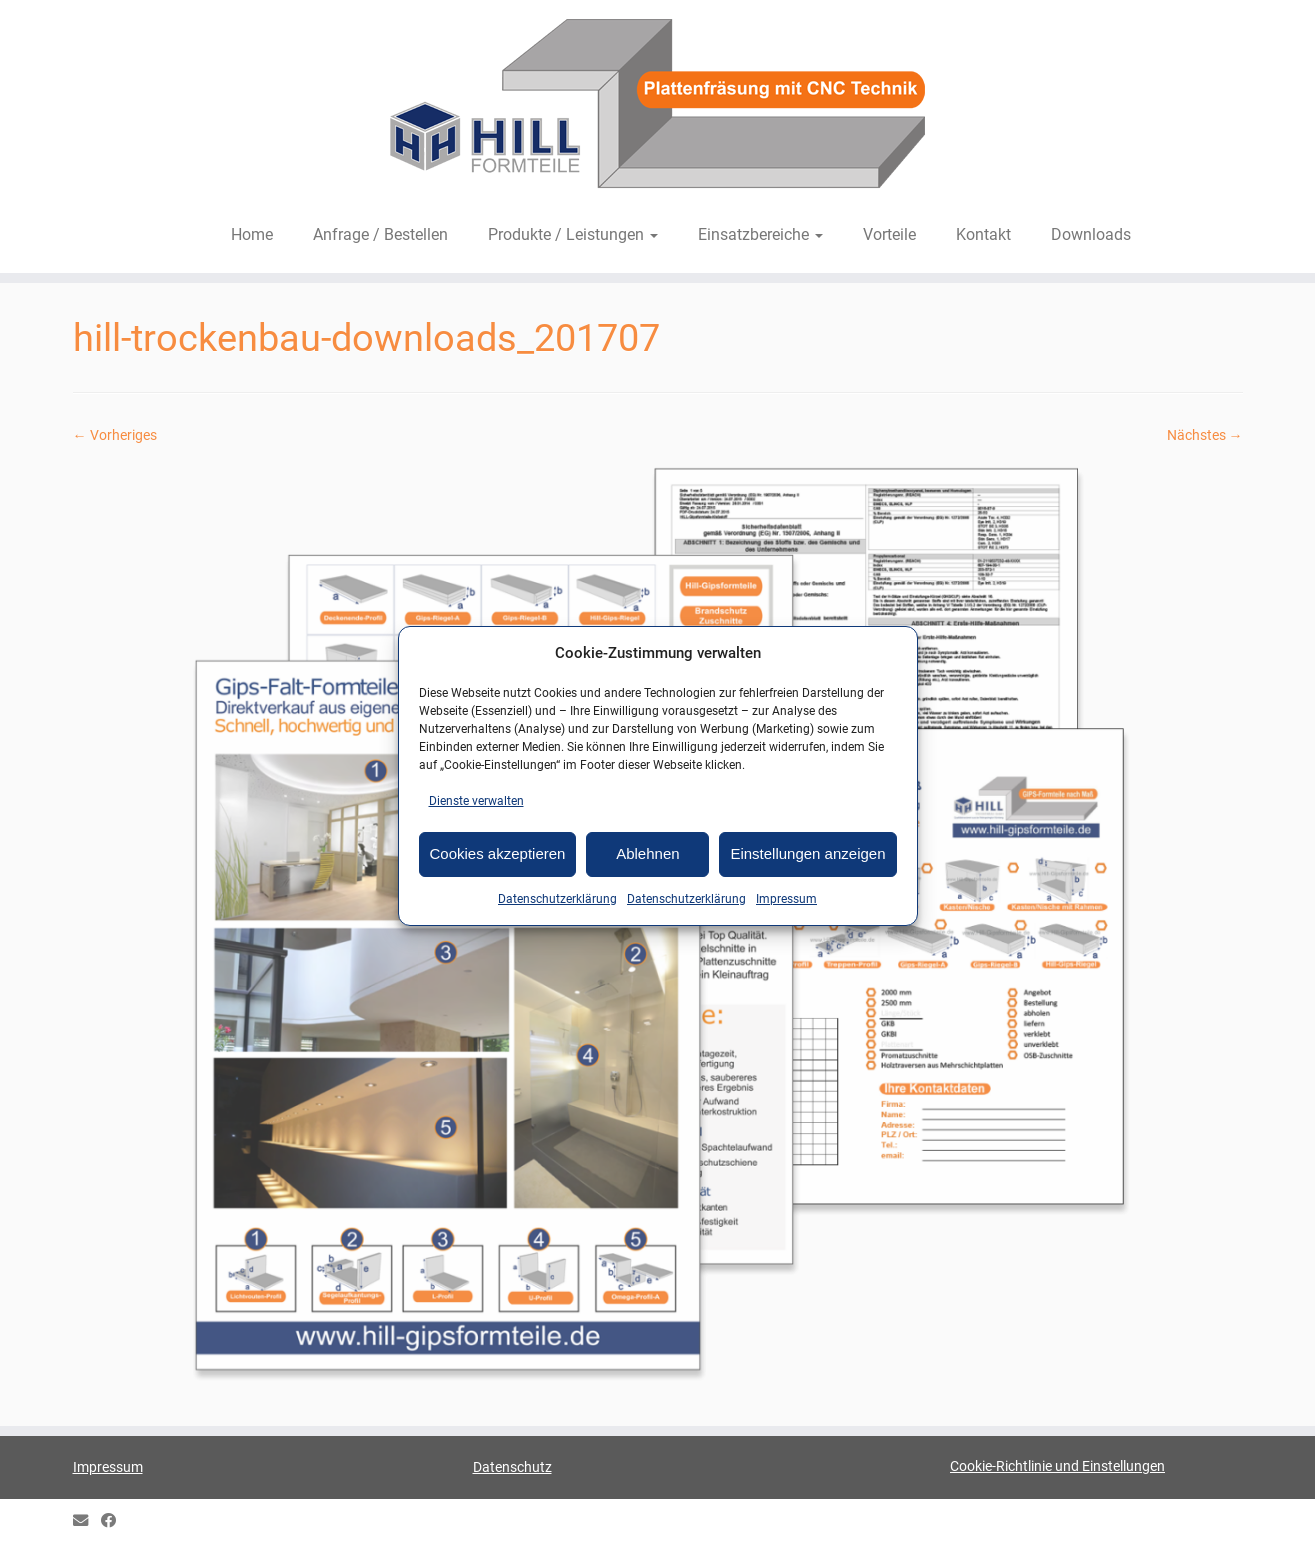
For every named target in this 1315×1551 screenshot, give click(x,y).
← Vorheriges (115, 435)
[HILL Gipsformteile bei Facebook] (115, 1521)
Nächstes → (1205, 435)
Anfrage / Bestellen (380, 234)
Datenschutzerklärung (557, 899)
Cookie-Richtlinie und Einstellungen (1057, 1466)
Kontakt (983, 234)
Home (252, 234)
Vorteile (889, 234)
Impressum (786, 899)
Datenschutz (512, 1467)
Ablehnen (647, 853)
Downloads (1091, 234)
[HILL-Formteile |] (657, 107)
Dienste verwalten (476, 801)
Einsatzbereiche (760, 234)
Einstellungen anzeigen (807, 853)
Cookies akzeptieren (498, 853)
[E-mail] (87, 1521)
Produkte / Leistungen (573, 234)
